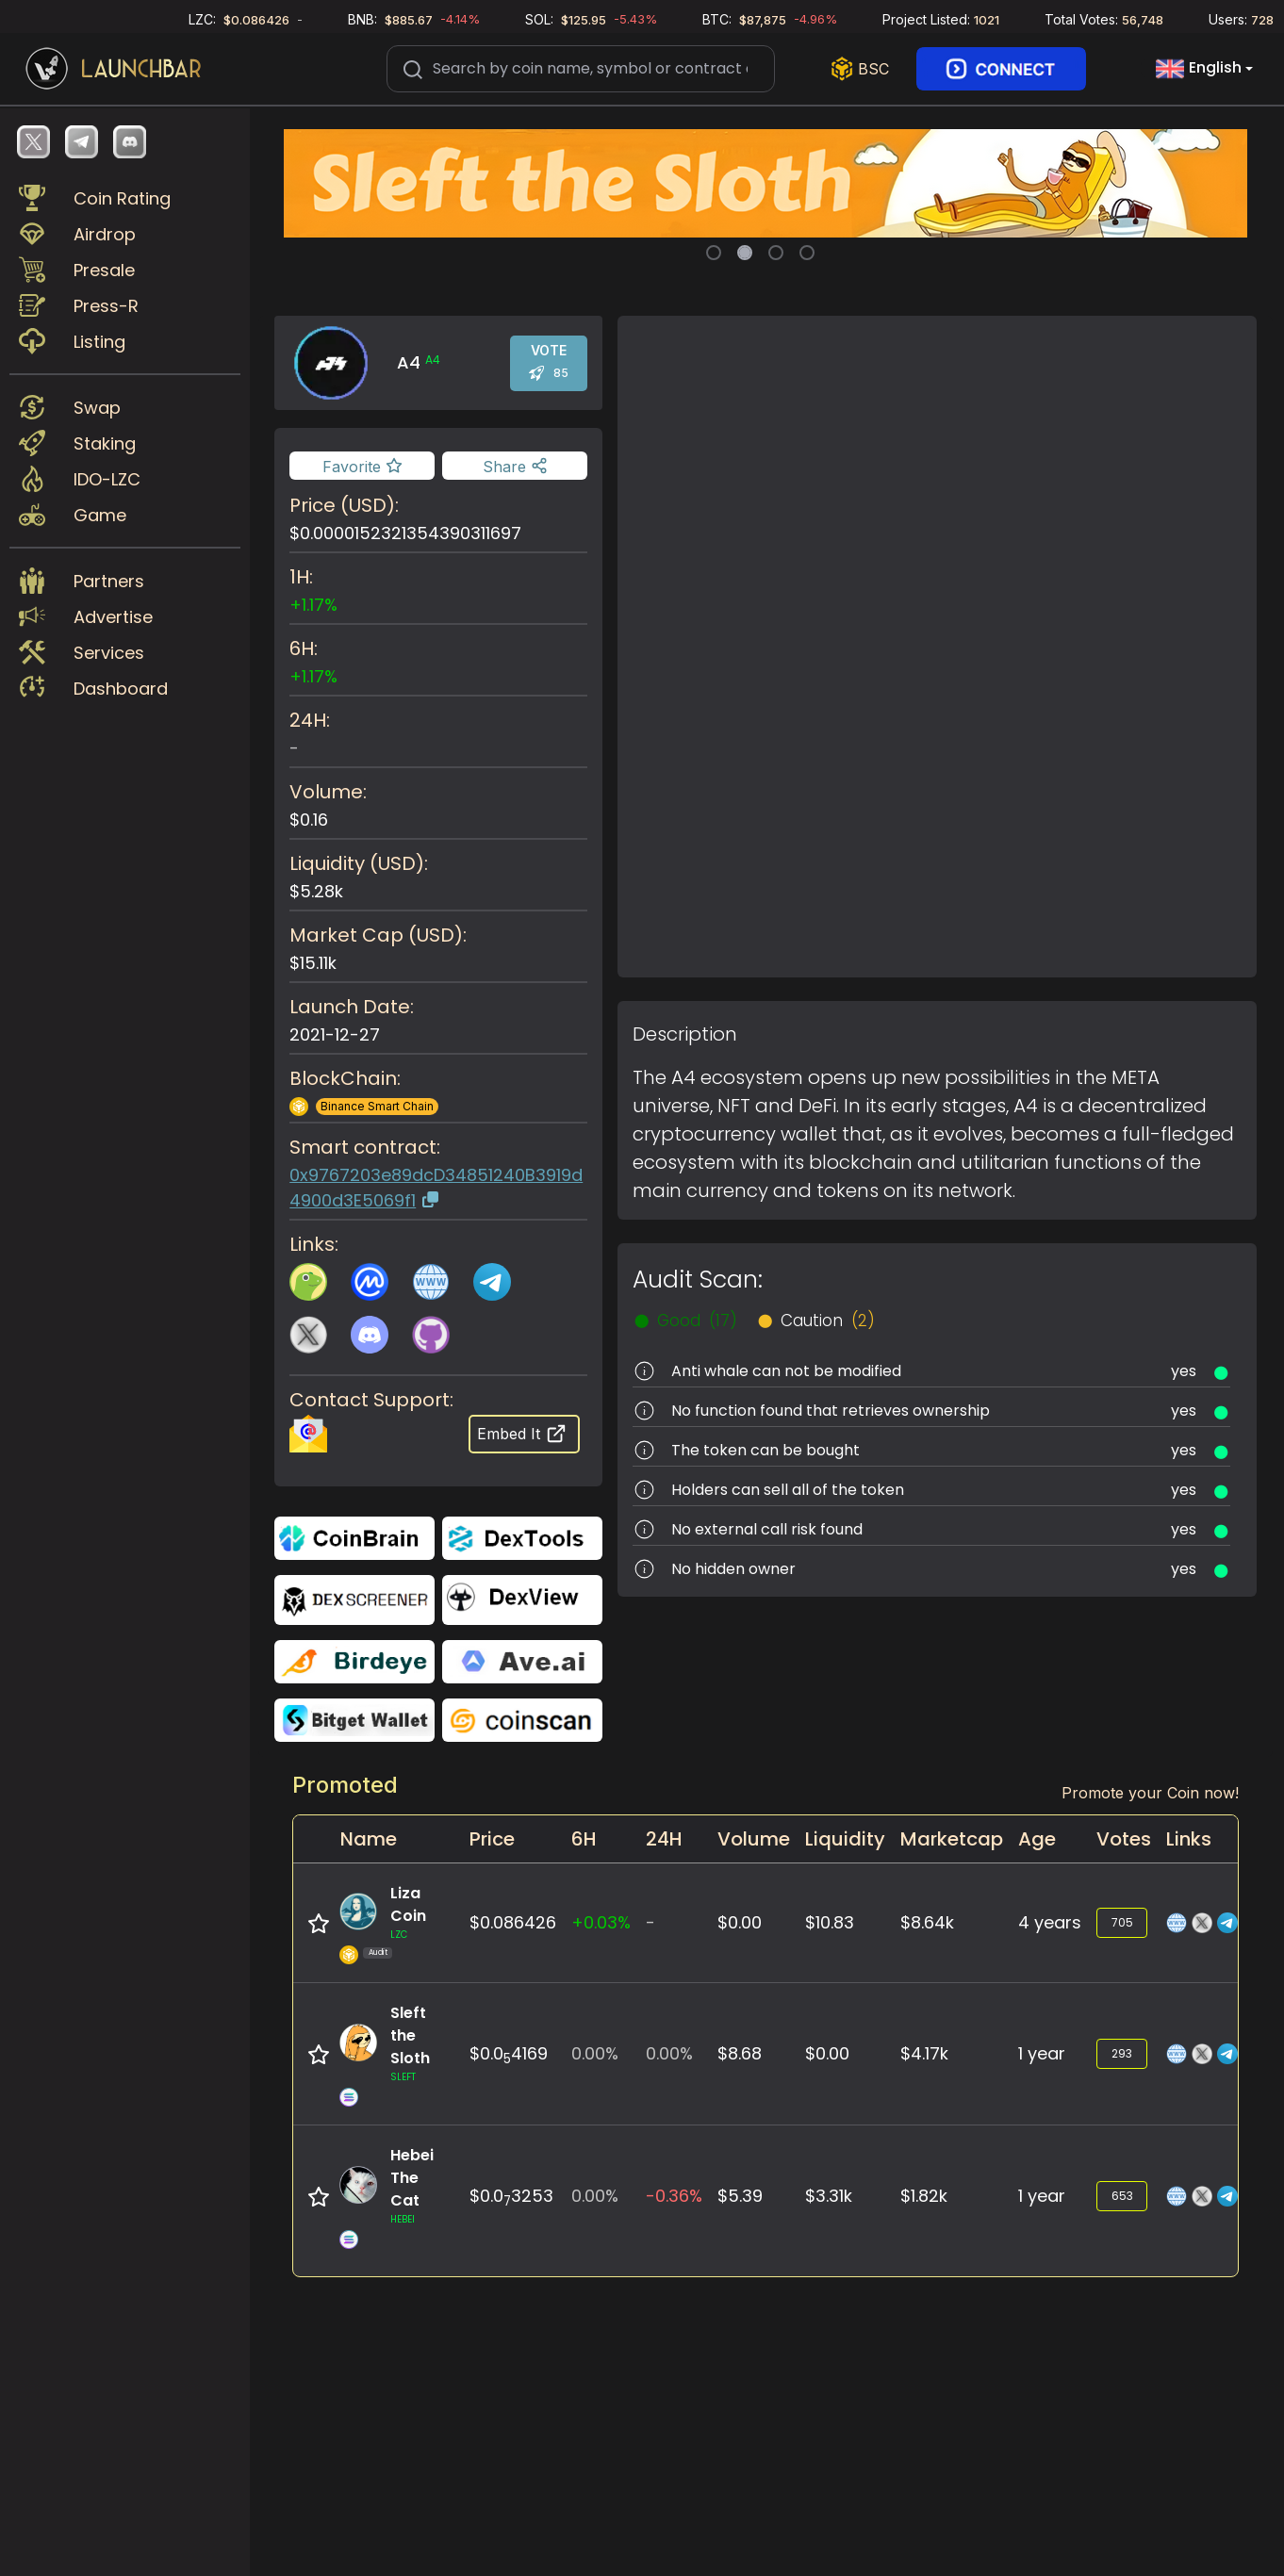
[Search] (581, 68)
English (1199, 69)
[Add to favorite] (362, 465)
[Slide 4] (807, 252)
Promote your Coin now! (1150, 1792)
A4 (432, 360)
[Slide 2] (744, 252)
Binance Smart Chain (377, 1106)
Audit (378, 1952)
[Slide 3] (775, 252)
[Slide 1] (713, 252)
